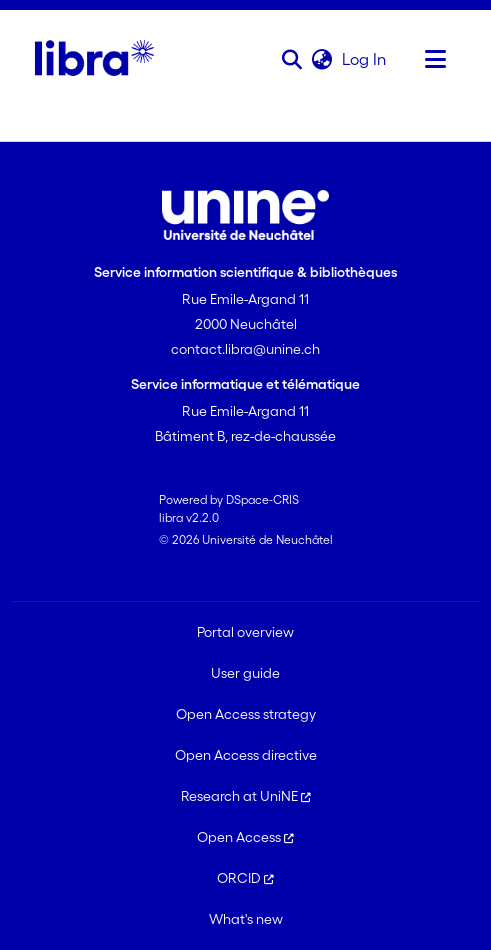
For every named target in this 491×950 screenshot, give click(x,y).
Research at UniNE (246, 796)
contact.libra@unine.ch (245, 349)
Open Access (245, 837)
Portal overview (245, 632)
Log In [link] (365, 59)
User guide (245, 673)
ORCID (245, 878)
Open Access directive (246, 755)
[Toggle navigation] (436, 59)
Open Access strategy (246, 714)
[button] (292, 59)
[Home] (94, 59)
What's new (246, 919)
